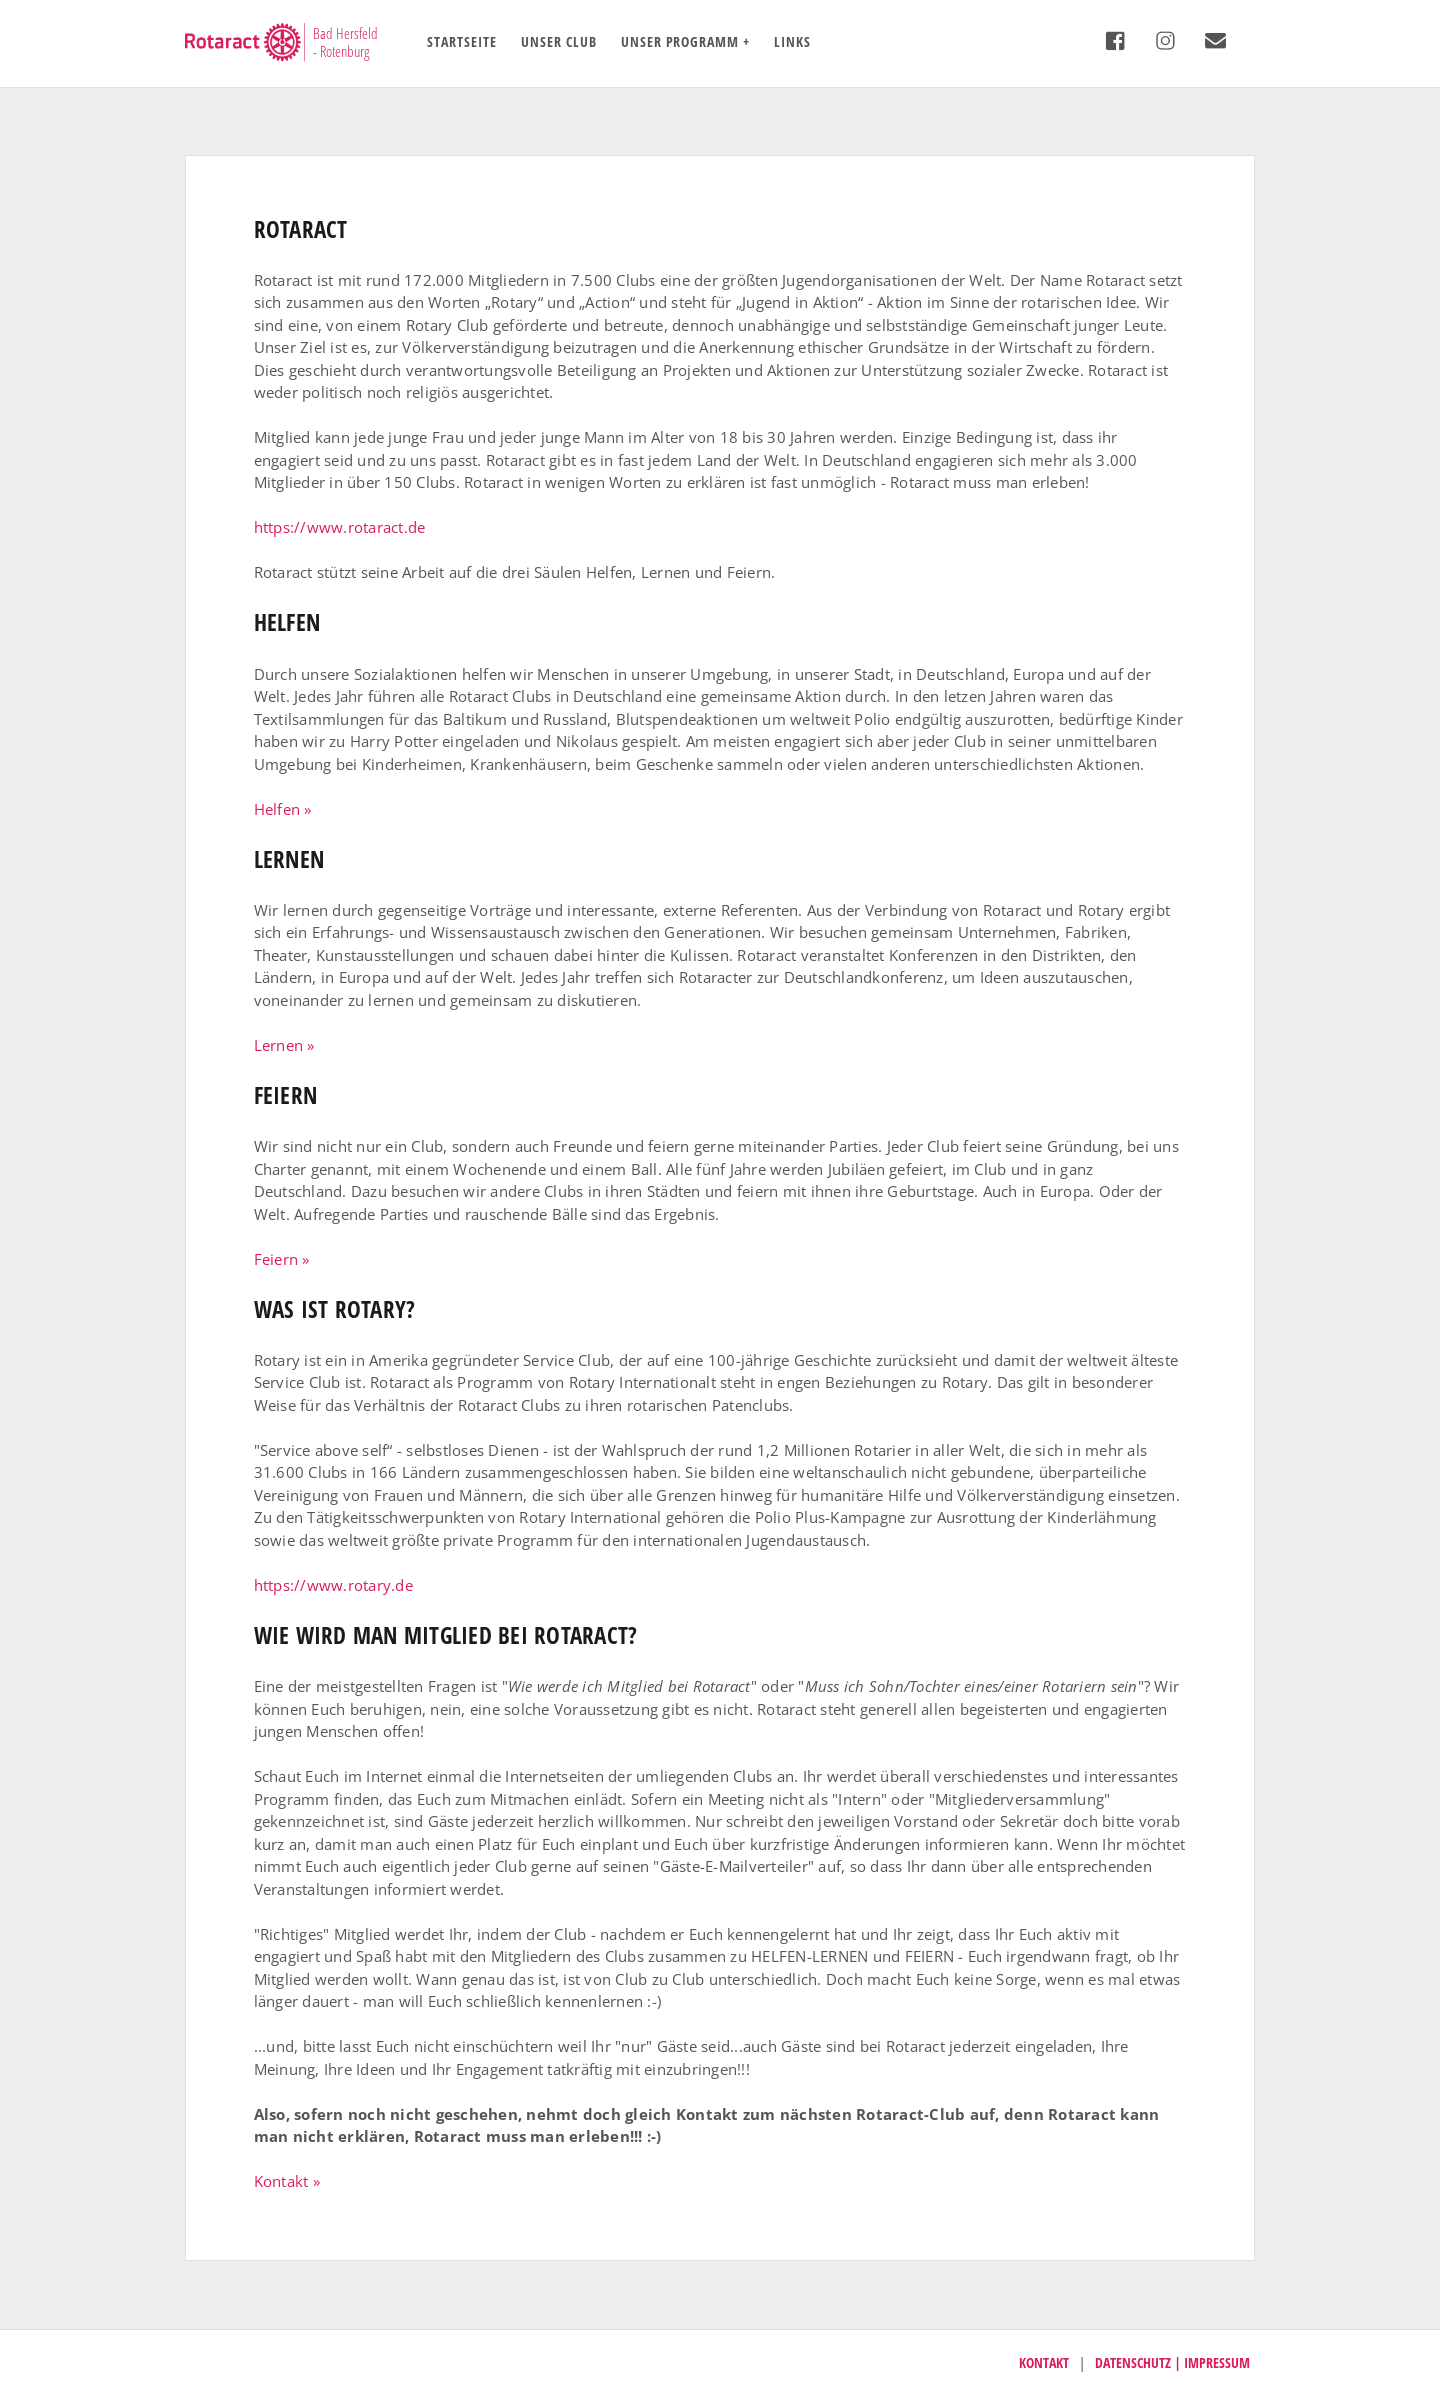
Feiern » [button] (282, 1259)
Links (792, 41)
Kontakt (1044, 2362)
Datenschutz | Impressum (1172, 2362)
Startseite (462, 41)
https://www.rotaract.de (340, 527)
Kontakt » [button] (287, 2181)
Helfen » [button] (283, 809)
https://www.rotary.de (333, 1585)
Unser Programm (680, 41)
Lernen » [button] (284, 1045)
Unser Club (559, 41)
